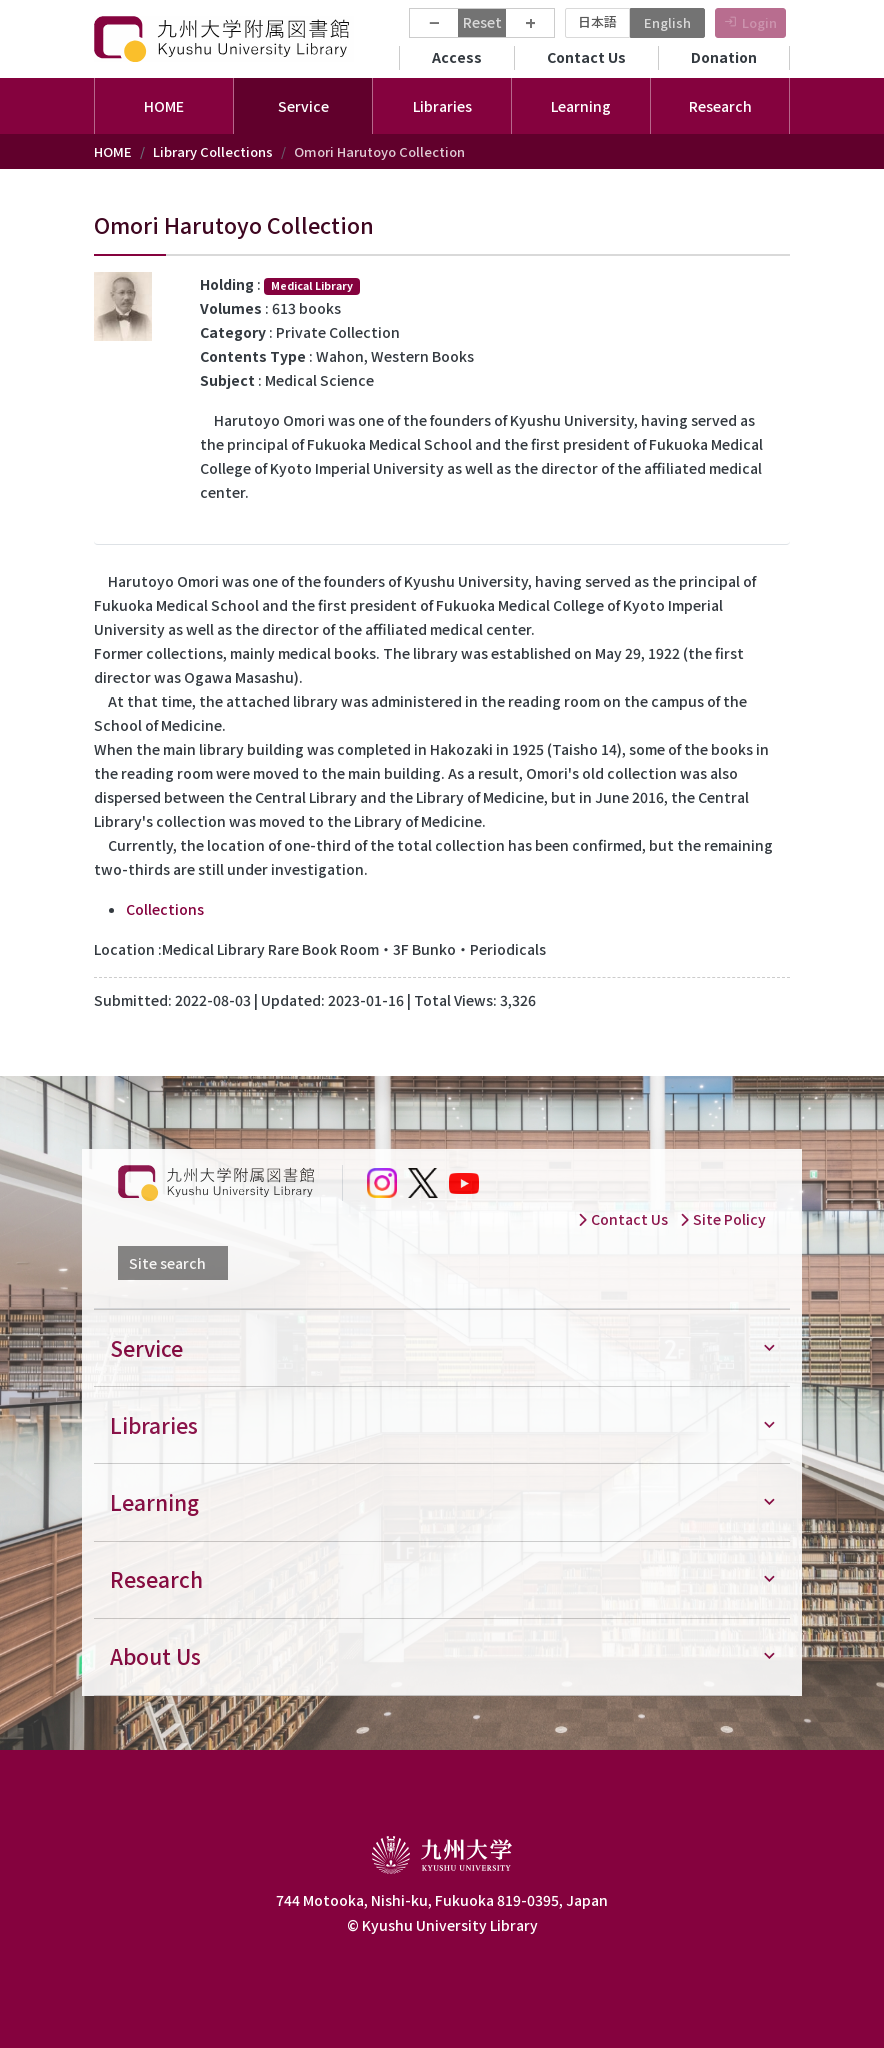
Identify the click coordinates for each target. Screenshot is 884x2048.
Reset (482, 22)
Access (457, 57)
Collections (165, 909)
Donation (724, 57)
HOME (164, 106)
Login (759, 22)
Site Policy (722, 1219)
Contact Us (586, 57)
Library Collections (213, 151)
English (667, 22)
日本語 (597, 21)
